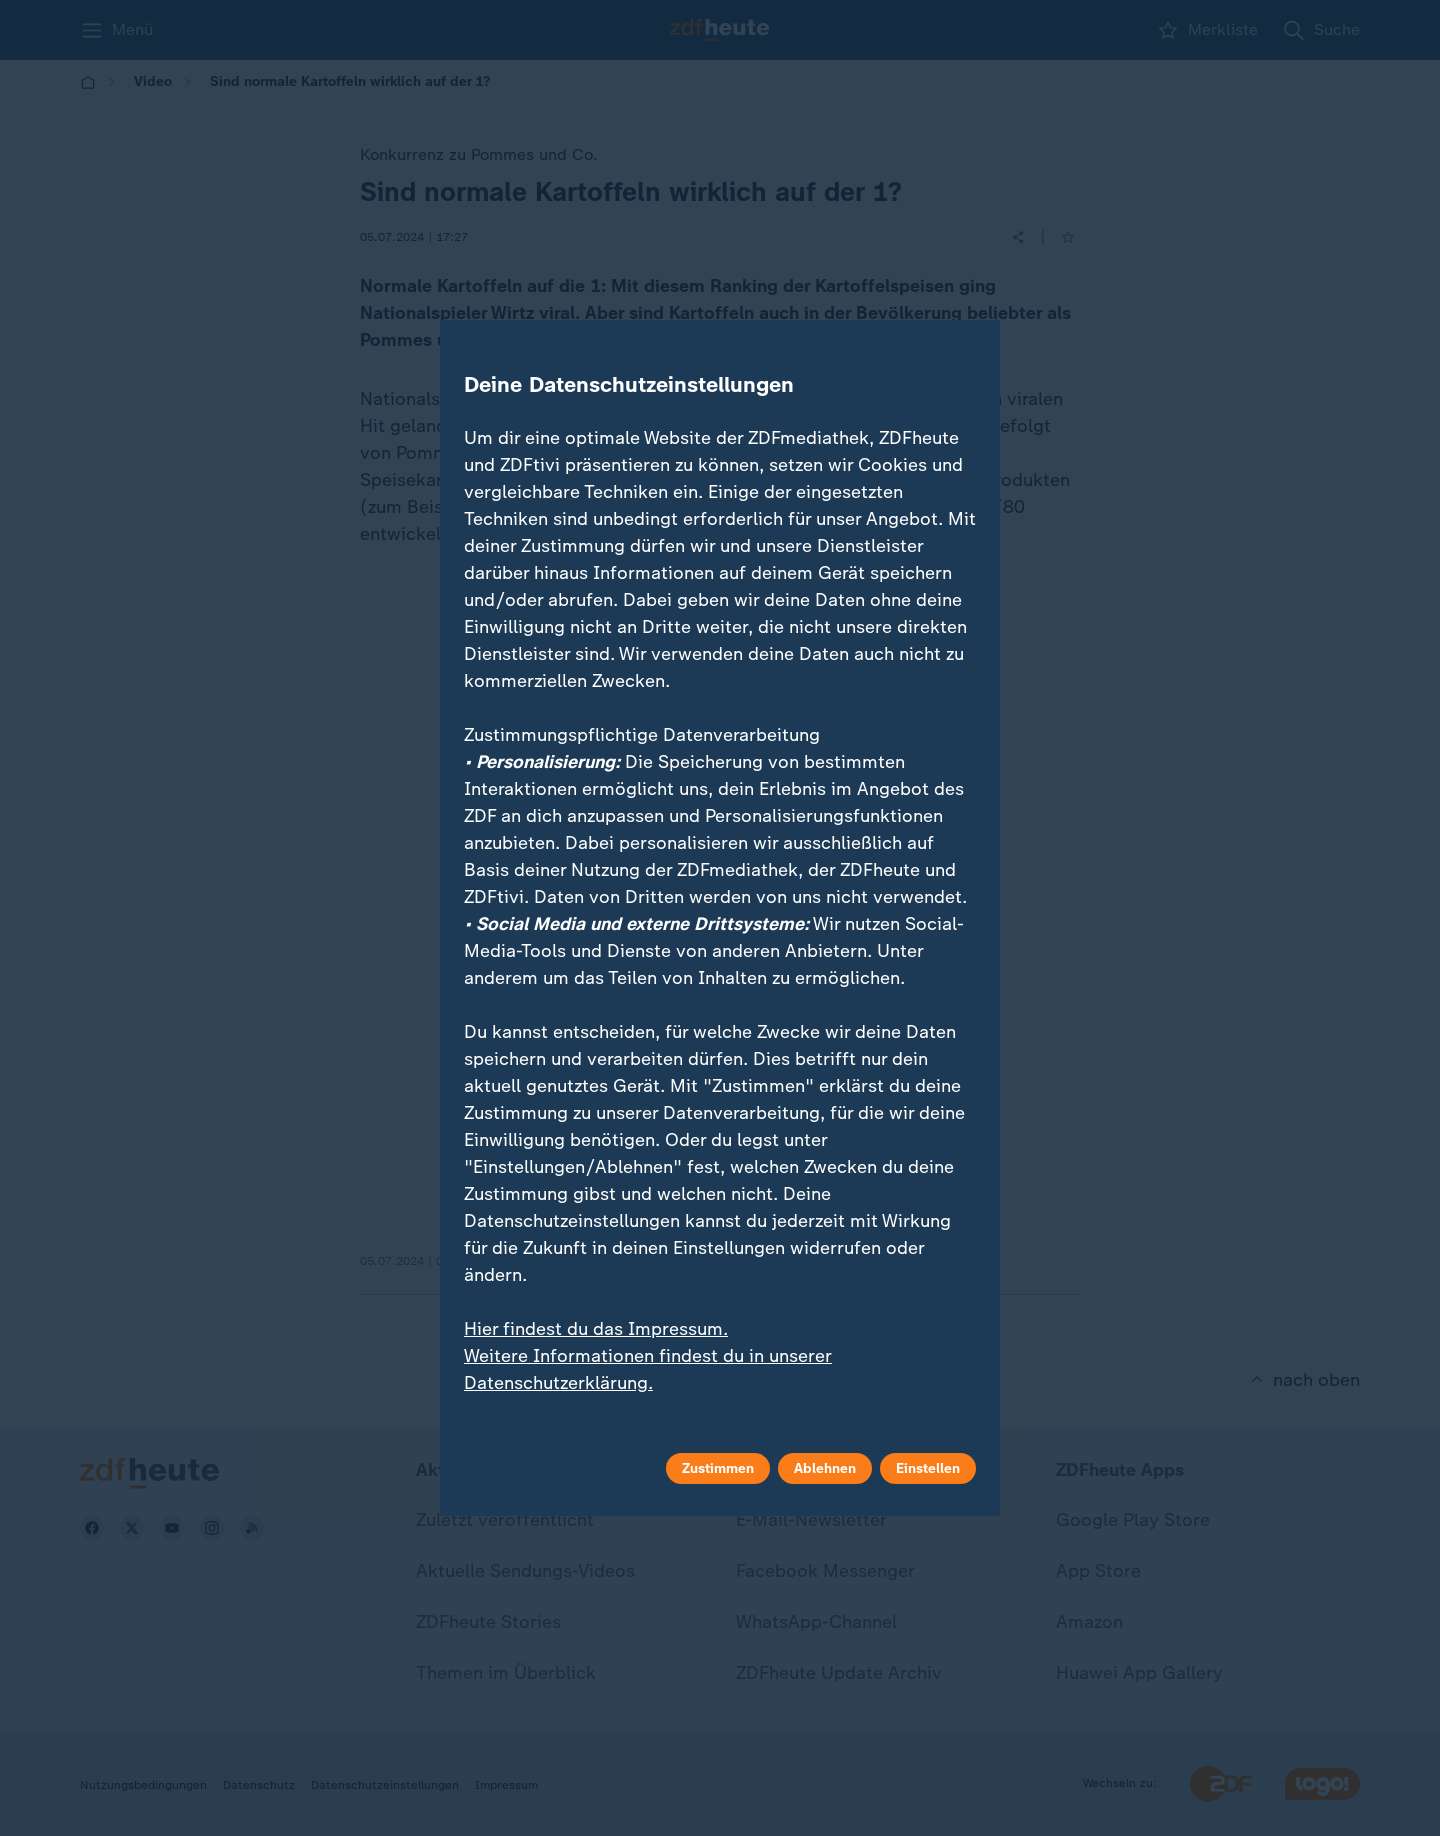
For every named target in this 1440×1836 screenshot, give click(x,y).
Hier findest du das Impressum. (596, 1329)
